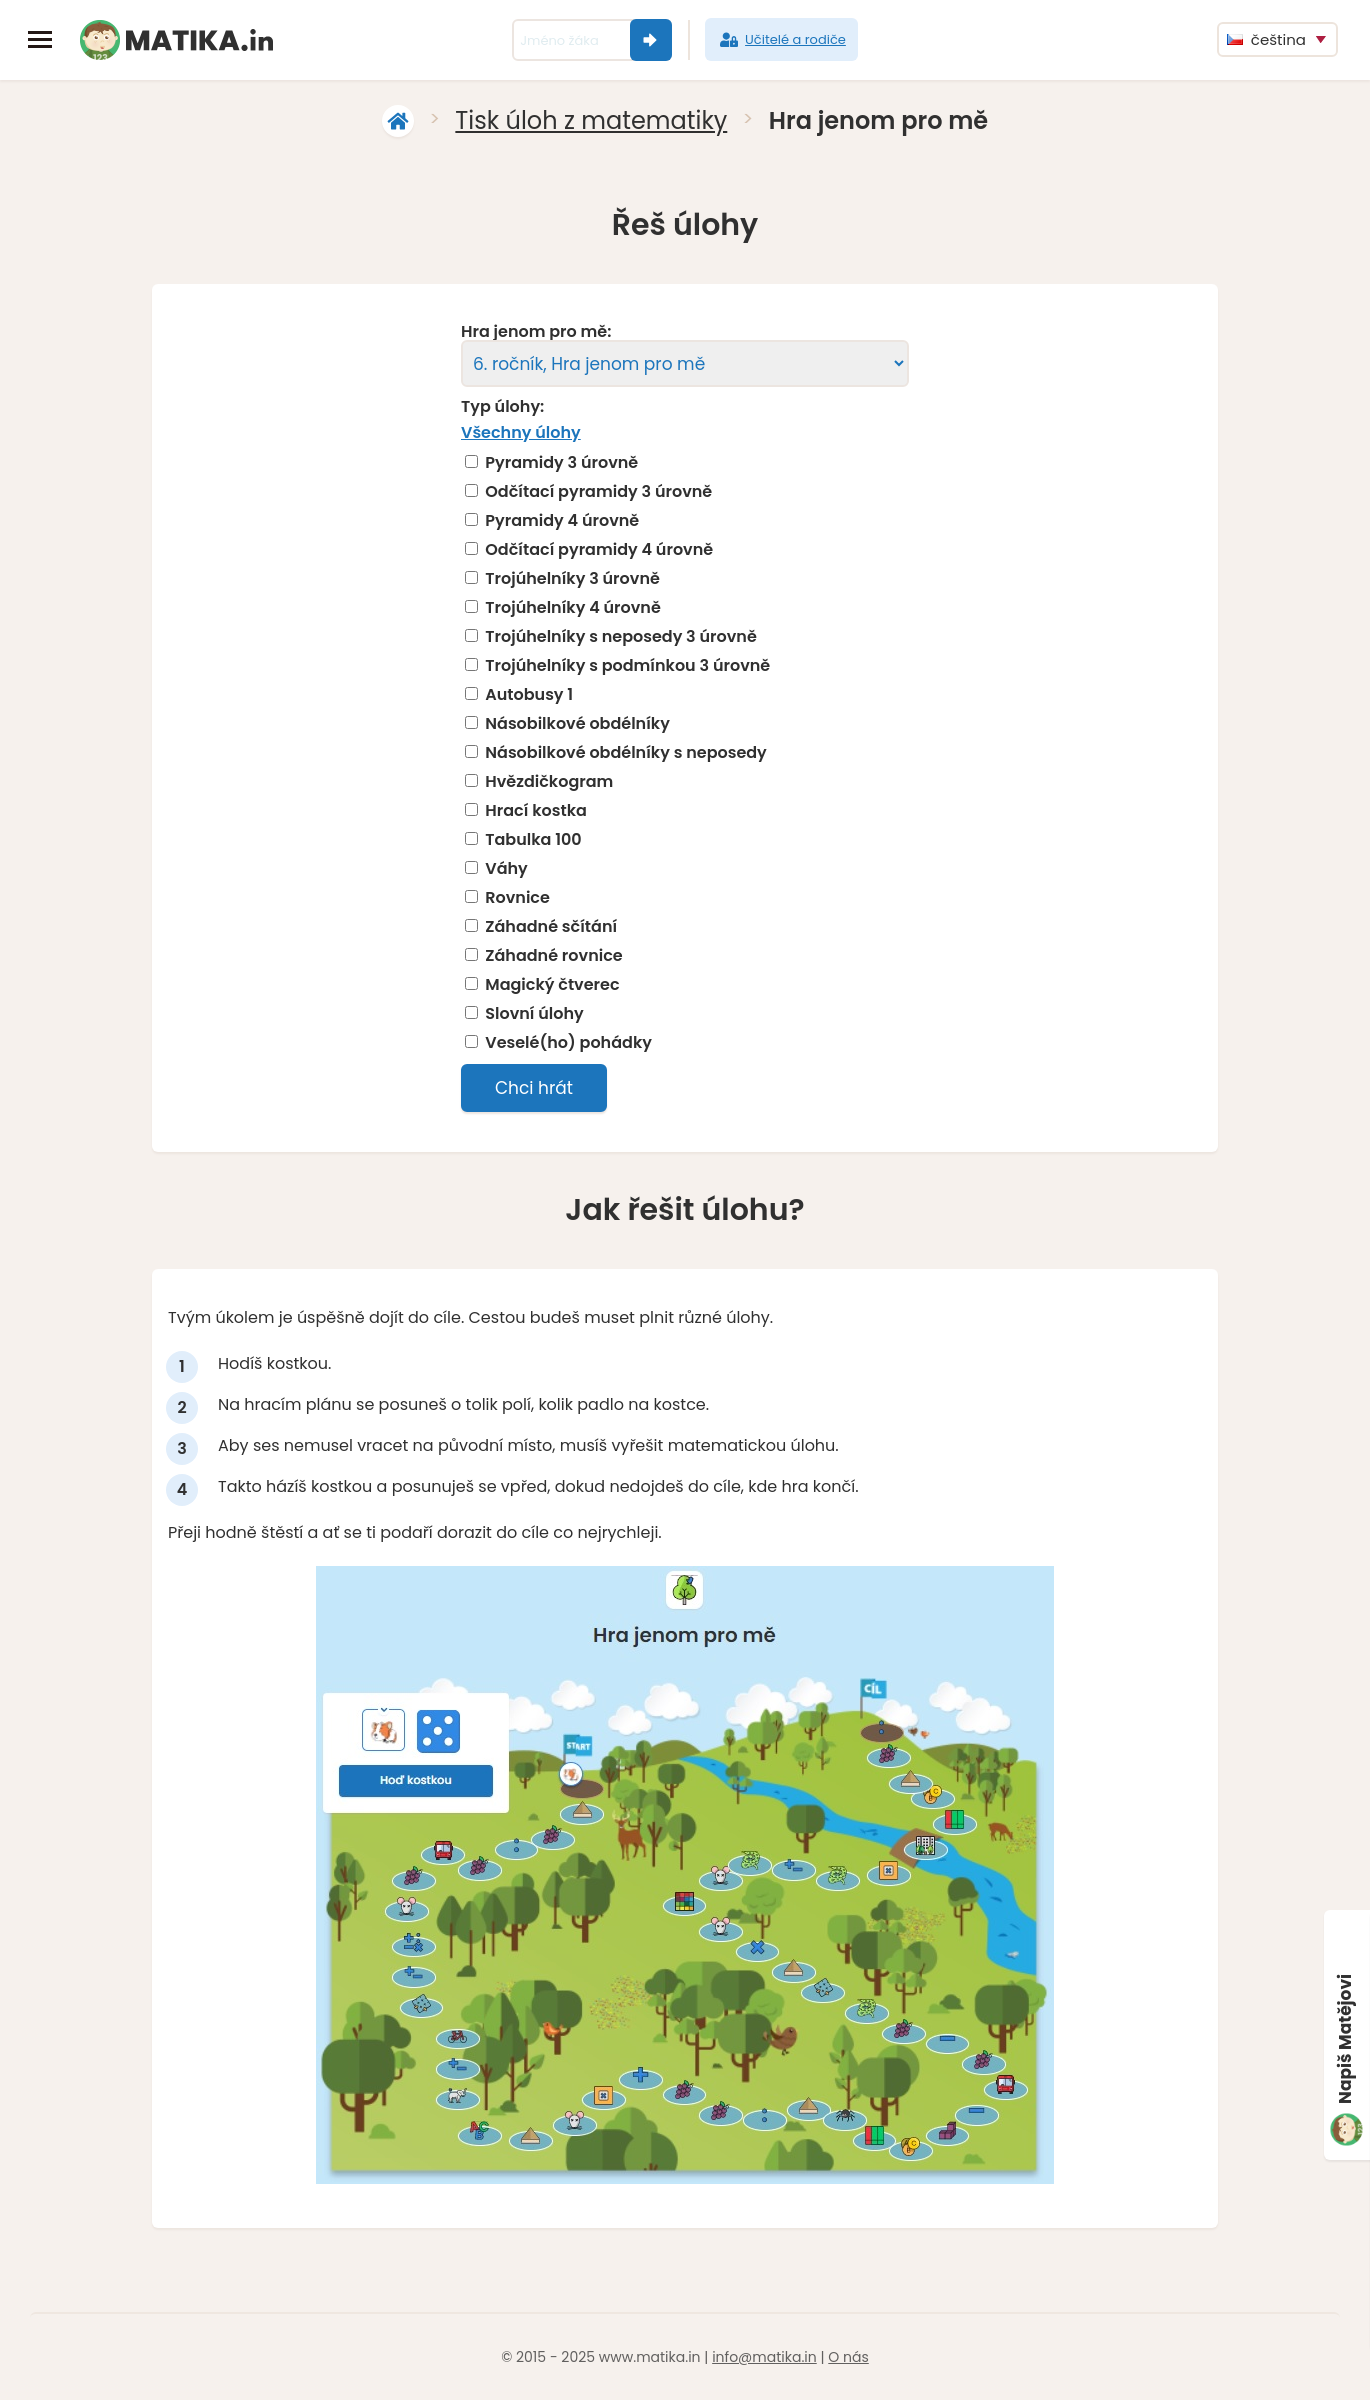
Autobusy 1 (529, 695)
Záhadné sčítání (551, 927)
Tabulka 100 (533, 840)
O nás (848, 2357)
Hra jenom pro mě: (536, 332)
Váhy (506, 869)
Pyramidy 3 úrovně (561, 463)
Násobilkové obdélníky (577, 724)
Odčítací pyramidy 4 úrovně (599, 550)
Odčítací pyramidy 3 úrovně (598, 492)
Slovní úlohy (534, 1014)
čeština (1266, 39)
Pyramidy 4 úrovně (562, 521)
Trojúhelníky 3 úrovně (572, 579)
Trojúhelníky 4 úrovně (573, 608)
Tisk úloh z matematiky (591, 120)
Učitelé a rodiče (781, 40)
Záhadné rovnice (553, 956)
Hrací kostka (536, 811)
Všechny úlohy (521, 432)
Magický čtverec (552, 985)
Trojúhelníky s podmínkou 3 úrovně (627, 666)
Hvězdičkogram (549, 782)
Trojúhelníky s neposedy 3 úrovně (621, 637)
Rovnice (517, 898)
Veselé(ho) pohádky (568, 1043)
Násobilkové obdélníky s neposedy (626, 753)
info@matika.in (764, 2357)
